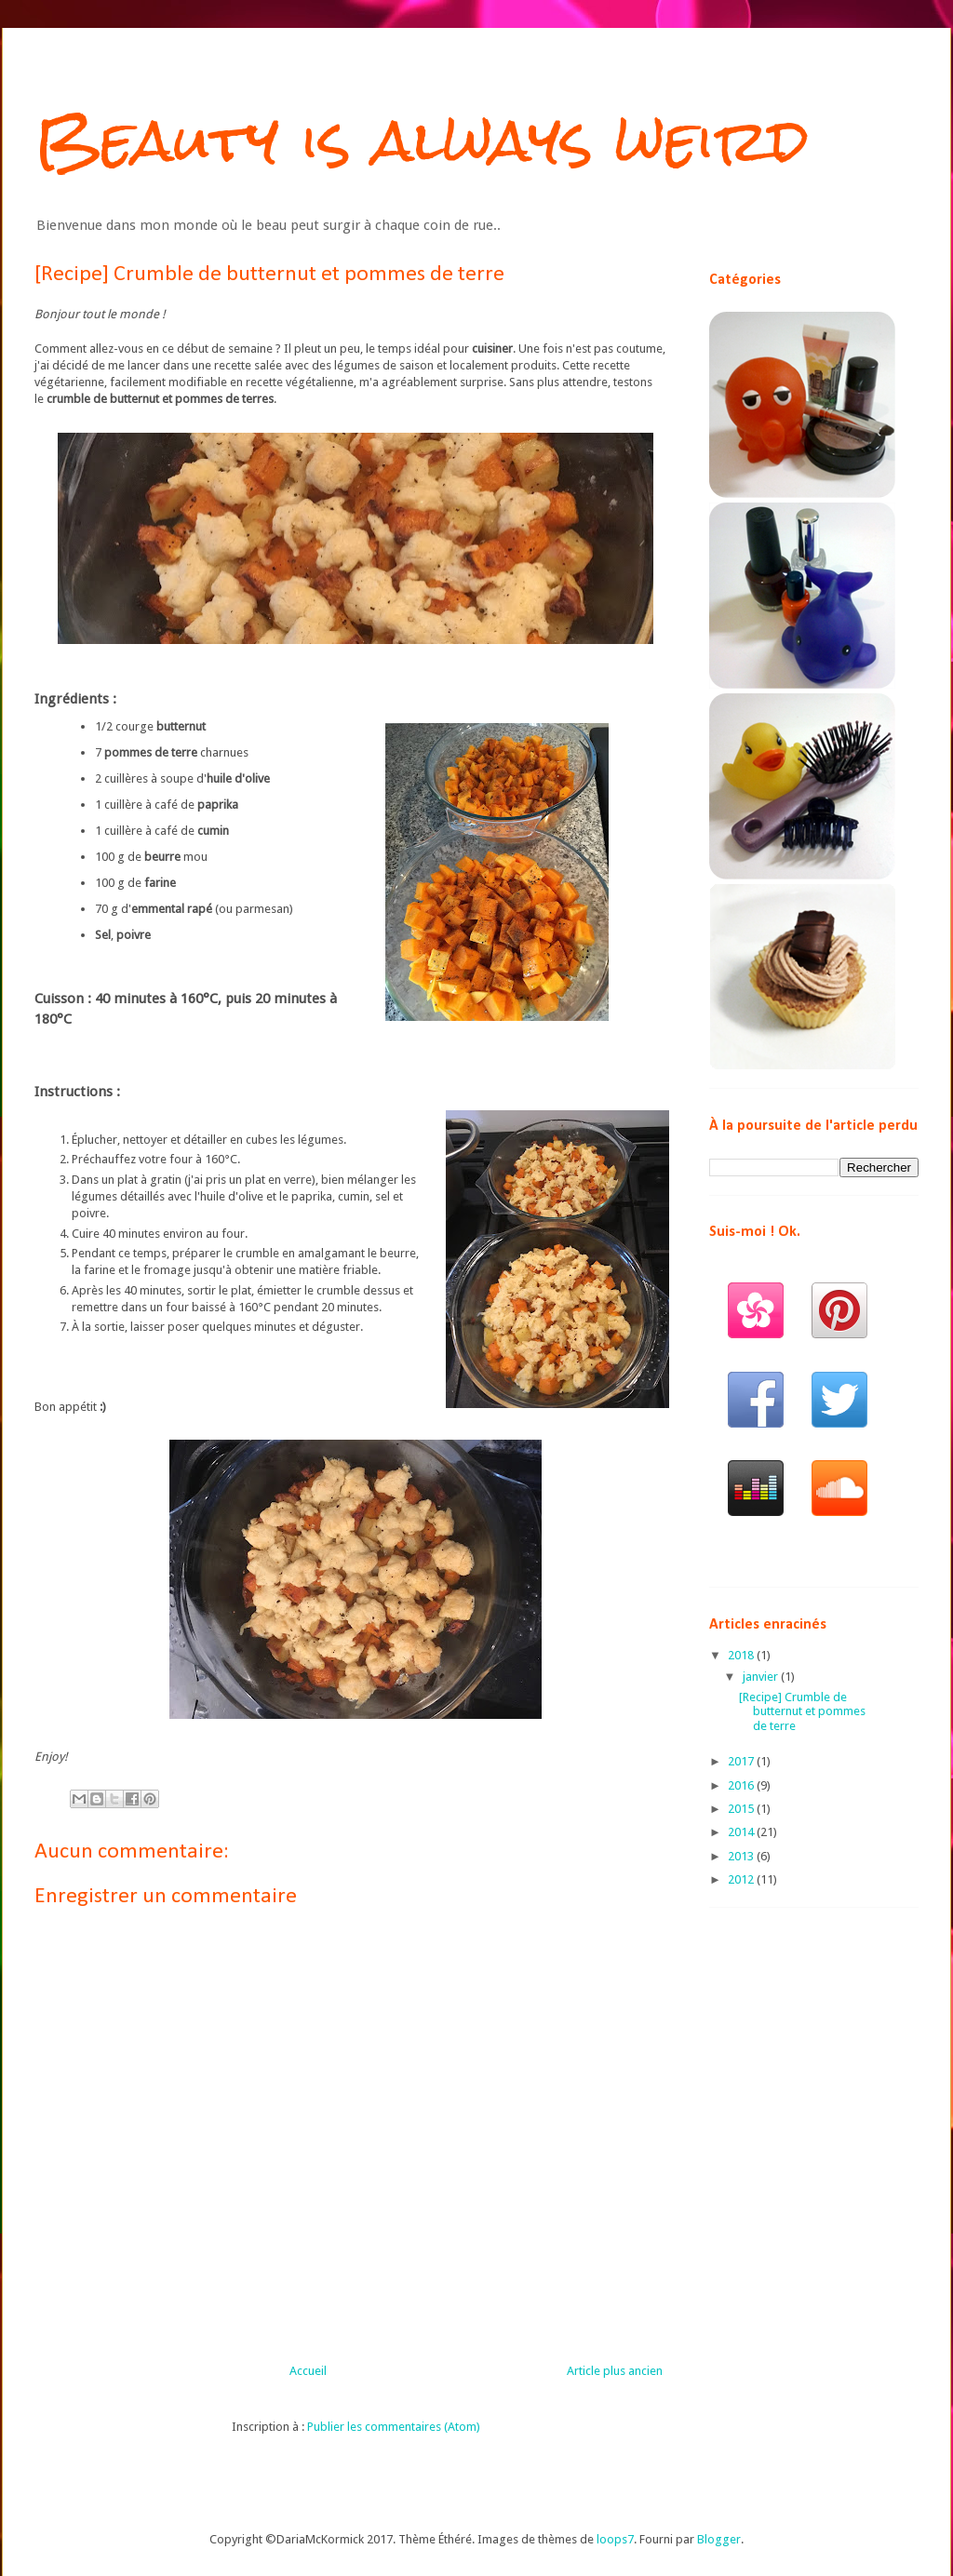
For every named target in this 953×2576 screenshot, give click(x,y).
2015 (742, 1809)
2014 (742, 1832)
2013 (742, 1856)
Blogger (719, 2539)
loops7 (615, 2539)
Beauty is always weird (421, 140)
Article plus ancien (615, 2371)
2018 (742, 1655)
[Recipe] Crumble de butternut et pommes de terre (802, 1711)
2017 (742, 1761)
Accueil (308, 2371)
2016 (742, 1785)
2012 (742, 1879)
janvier (762, 1677)
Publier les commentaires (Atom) (393, 2427)
